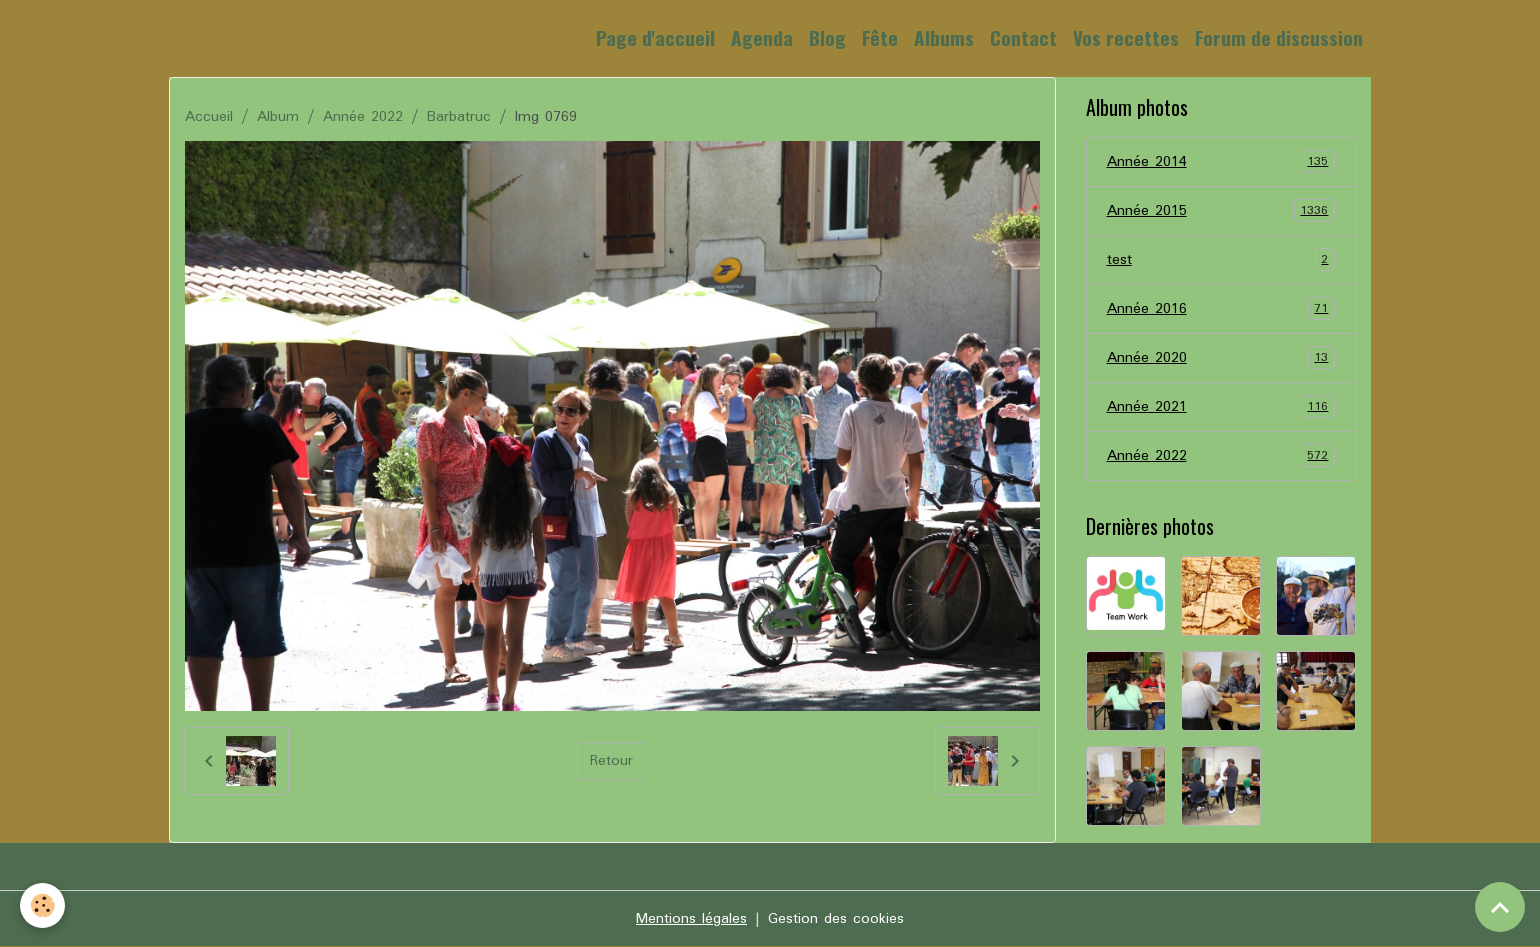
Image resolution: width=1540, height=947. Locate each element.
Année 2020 (1221, 358)
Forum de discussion (1279, 37)
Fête (880, 37)
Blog (827, 37)
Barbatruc (459, 117)
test (1221, 260)
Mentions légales (691, 919)
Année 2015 (1221, 211)
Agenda (762, 37)
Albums (944, 37)
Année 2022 (363, 117)
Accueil (209, 117)
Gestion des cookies (836, 919)
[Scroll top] (1500, 907)
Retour (611, 761)
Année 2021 (1221, 407)
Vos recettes (1126, 37)
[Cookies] (42, 905)
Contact (1023, 37)
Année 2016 (1221, 309)
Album (278, 117)
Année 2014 (1221, 162)
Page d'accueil (655, 37)
